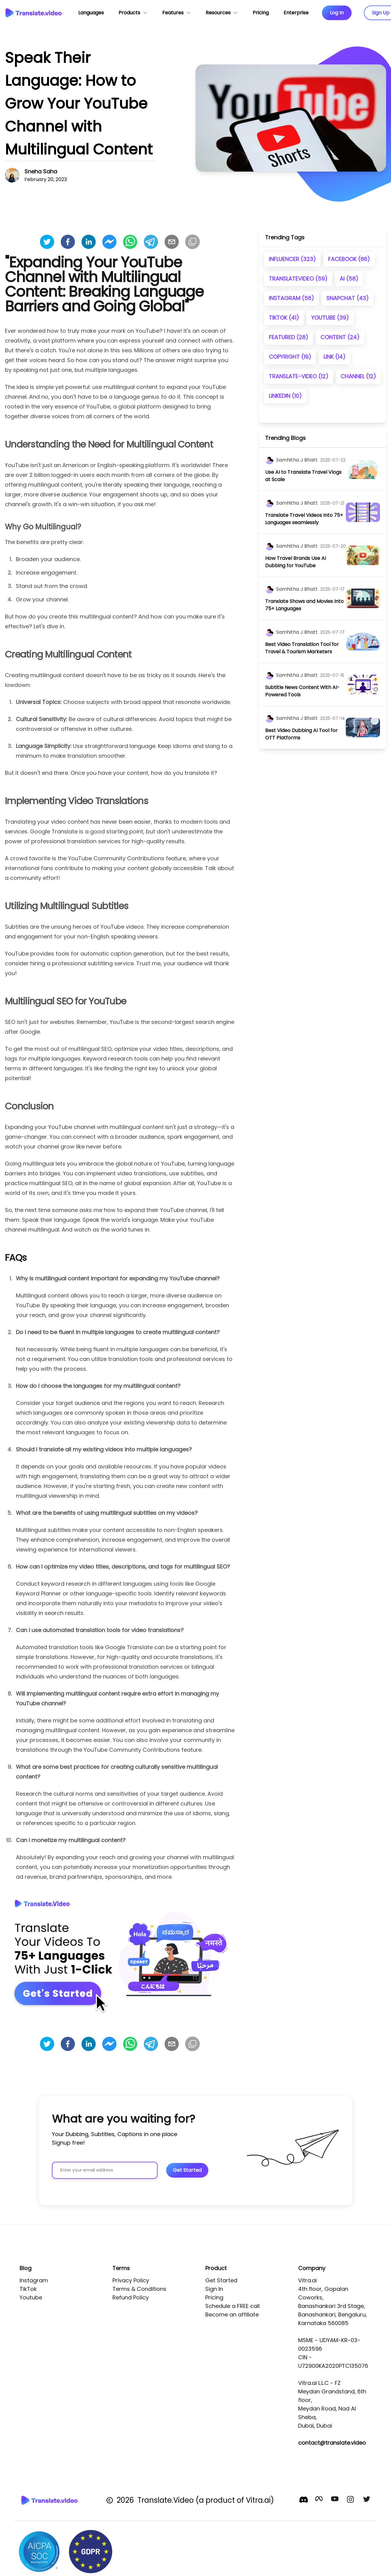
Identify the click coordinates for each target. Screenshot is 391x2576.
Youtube (31, 2297)
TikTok (28, 2289)
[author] (269, 460)
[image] (363, 469)
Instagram (34, 2280)
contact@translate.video (332, 2443)
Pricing (214, 2297)
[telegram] (151, 241)
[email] (171, 241)
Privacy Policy (130, 2280)
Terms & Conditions (139, 2289)
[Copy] (192, 241)
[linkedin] (88, 241)
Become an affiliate (232, 2314)
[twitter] (47, 241)
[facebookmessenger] (109, 241)
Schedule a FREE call (232, 2306)
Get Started (221, 2280)
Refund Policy (130, 2297)
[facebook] (67, 241)
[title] (305, 476)
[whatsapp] (130, 241)
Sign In (214, 2289)
